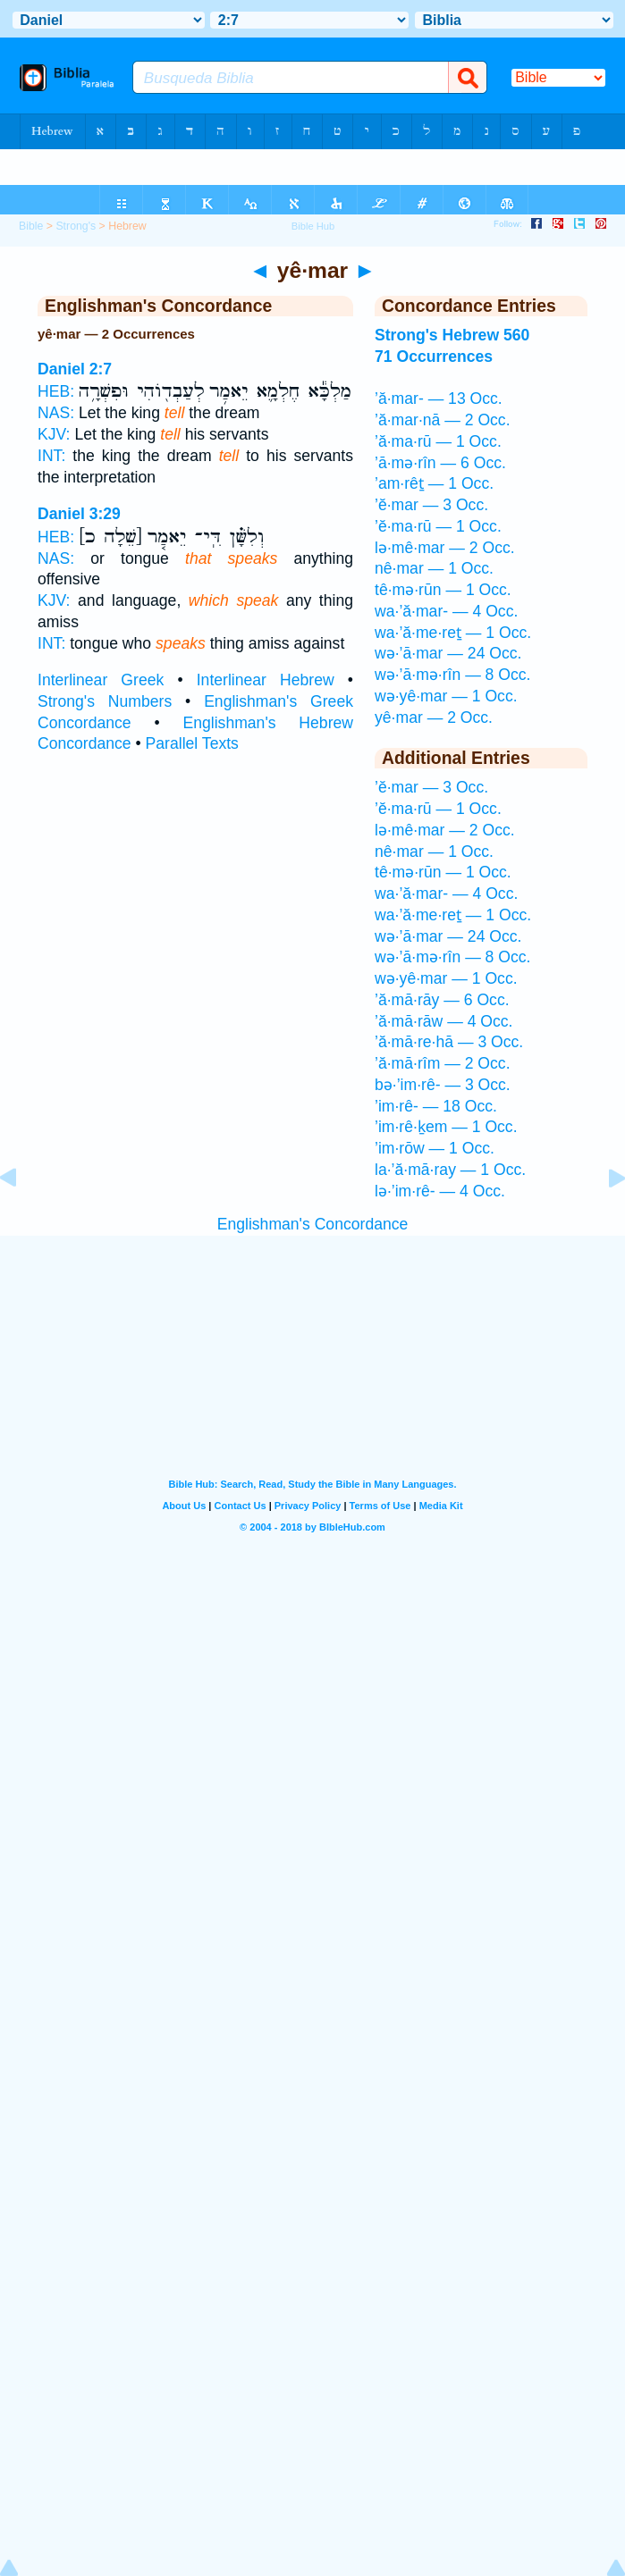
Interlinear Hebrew (265, 680)
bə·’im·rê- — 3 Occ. (443, 1085)
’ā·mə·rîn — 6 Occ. (440, 463)
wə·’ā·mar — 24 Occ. (448, 653)
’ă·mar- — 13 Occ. (439, 398)
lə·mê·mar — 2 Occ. (445, 548)
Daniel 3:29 (79, 514)
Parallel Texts (192, 743)
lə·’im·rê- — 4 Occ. (440, 1191)
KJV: (54, 434)
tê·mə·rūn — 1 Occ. (443, 590)
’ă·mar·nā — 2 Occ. (443, 420)
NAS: (56, 413)
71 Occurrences (434, 356)
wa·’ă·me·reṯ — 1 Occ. (453, 633)
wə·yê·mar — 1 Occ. (446, 696)
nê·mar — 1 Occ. (434, 568)
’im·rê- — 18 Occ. (436, 1106)
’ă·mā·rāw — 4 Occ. (443, 1021)
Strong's (75, 226)
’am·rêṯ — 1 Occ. (434, 483)
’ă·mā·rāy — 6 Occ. (442, 1000)
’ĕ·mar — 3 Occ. (431, 505)
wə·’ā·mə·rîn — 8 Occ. (452, 675)
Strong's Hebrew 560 (452, 335)
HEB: (56, 391)
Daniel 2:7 (75, 369)
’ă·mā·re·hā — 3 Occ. (449, 1042)
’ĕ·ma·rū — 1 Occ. (438, 526)
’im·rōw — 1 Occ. (434, 1148)
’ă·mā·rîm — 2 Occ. (443, 1063)
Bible (31, 226)
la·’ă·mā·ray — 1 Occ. (450, 1170)
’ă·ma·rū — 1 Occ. (438, 441)
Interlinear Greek (101, 680)
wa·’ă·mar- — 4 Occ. (446, 611)
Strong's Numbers (105, 701)
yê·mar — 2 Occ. (434, 717)
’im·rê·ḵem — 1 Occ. (446, 1127)
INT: (51, 456)
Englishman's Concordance (313, 1224)
